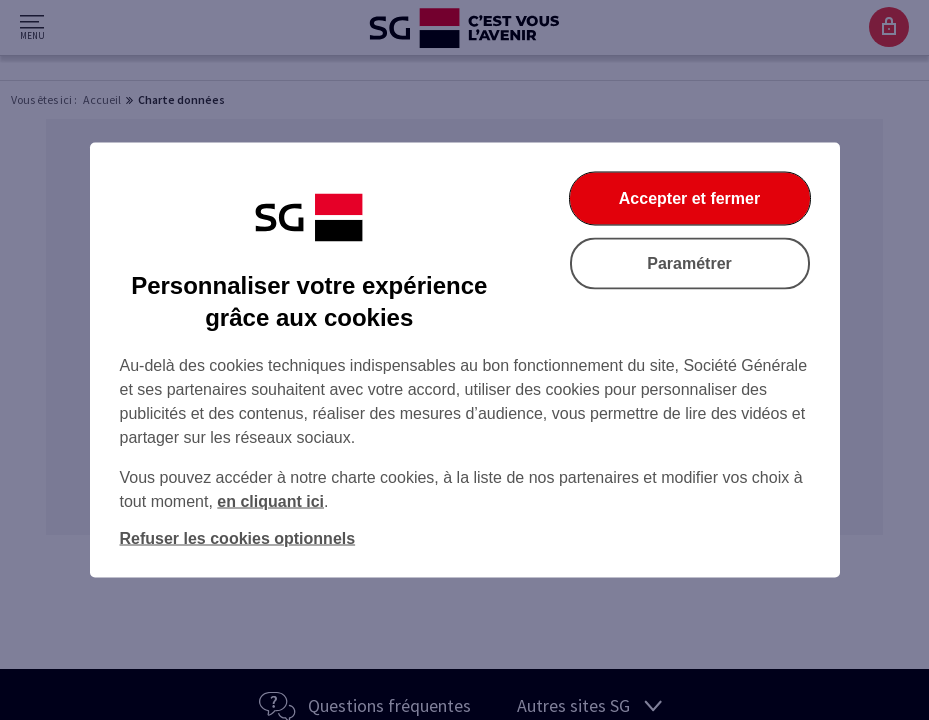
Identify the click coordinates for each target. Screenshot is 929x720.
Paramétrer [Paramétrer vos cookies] (689, 263)
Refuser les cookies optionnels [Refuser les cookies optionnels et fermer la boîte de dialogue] (238, 538)
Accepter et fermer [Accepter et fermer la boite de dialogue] (689, 198)
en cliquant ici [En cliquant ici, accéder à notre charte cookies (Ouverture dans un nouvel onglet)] (270, 501)
